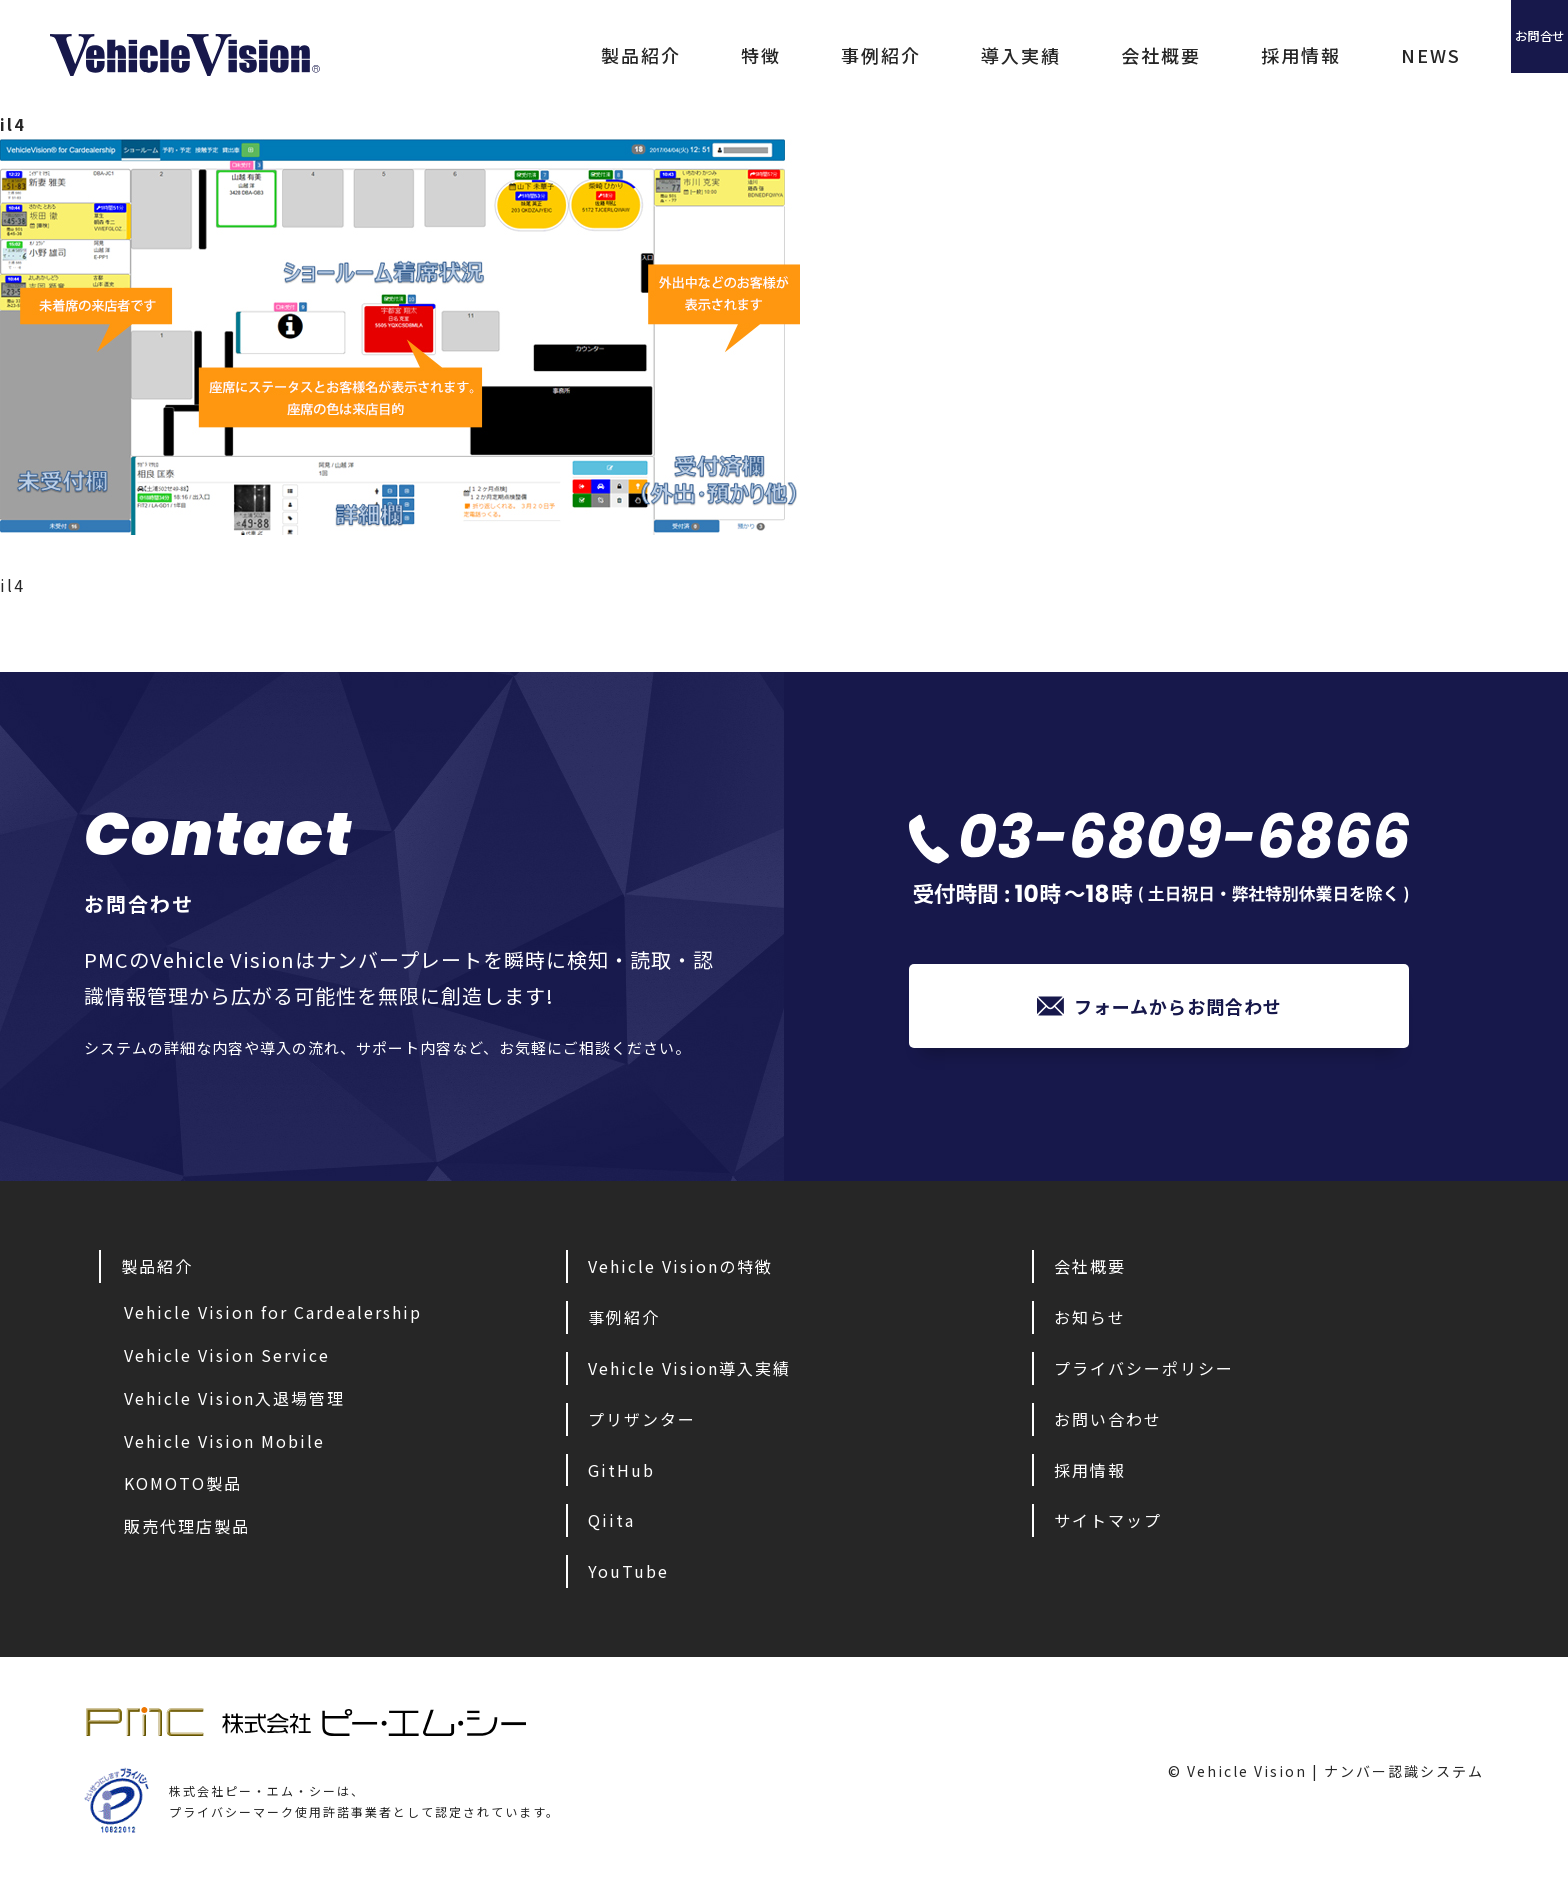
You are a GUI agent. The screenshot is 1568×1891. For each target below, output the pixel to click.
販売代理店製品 (187, 1531)
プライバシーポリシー (1144, 1373)
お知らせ (1090, 1322)
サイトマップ (1108, 1525)
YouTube (628, 1576)
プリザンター (642, 1424)
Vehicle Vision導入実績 (689, 1373)
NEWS (1308, 55)
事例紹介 (758, 55)
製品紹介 (518, 55)
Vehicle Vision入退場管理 (234, 1403)
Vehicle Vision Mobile (224, 1446)
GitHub (621, 1475)
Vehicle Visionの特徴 (680, 1271)
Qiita (611, 1525)
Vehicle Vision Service (227, 1360)
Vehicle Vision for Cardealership (273, 1317)
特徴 (638, 55)
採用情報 (1178, 55)
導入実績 (898, 55)
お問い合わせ (1108, 1424)
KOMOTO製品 (183, 1488)
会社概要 (1038, 55)
